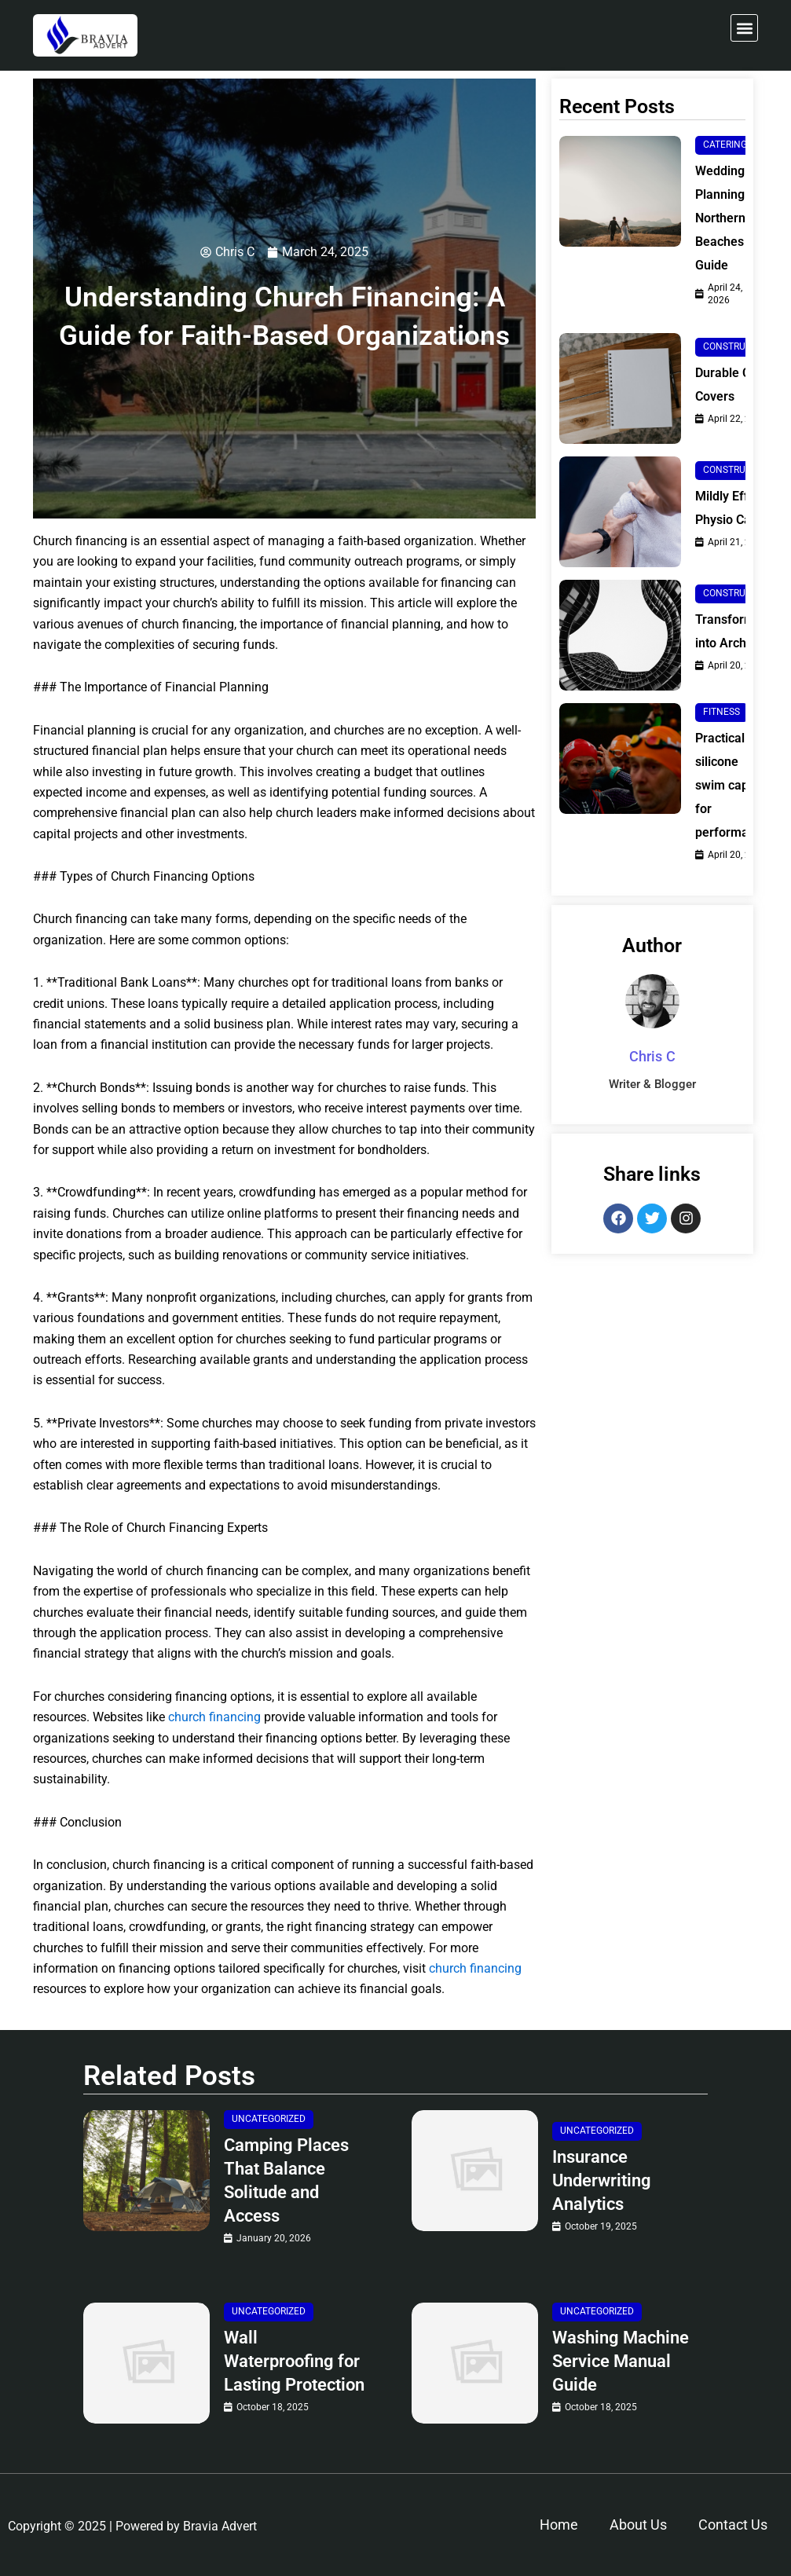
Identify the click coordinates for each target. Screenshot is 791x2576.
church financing (214, 1716)
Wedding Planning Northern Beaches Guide (720, 218)
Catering (725, 144)
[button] (744, 28)
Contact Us (732, 2524)
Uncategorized (269, 2118)
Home (559, 2524)
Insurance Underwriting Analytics (601, 2180)
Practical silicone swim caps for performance (732, 785)
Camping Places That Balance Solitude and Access (286, 2180)
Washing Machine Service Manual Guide (620, 2361)
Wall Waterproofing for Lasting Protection (294, 2361)
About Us (638, 2524)
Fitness (721, 711)
